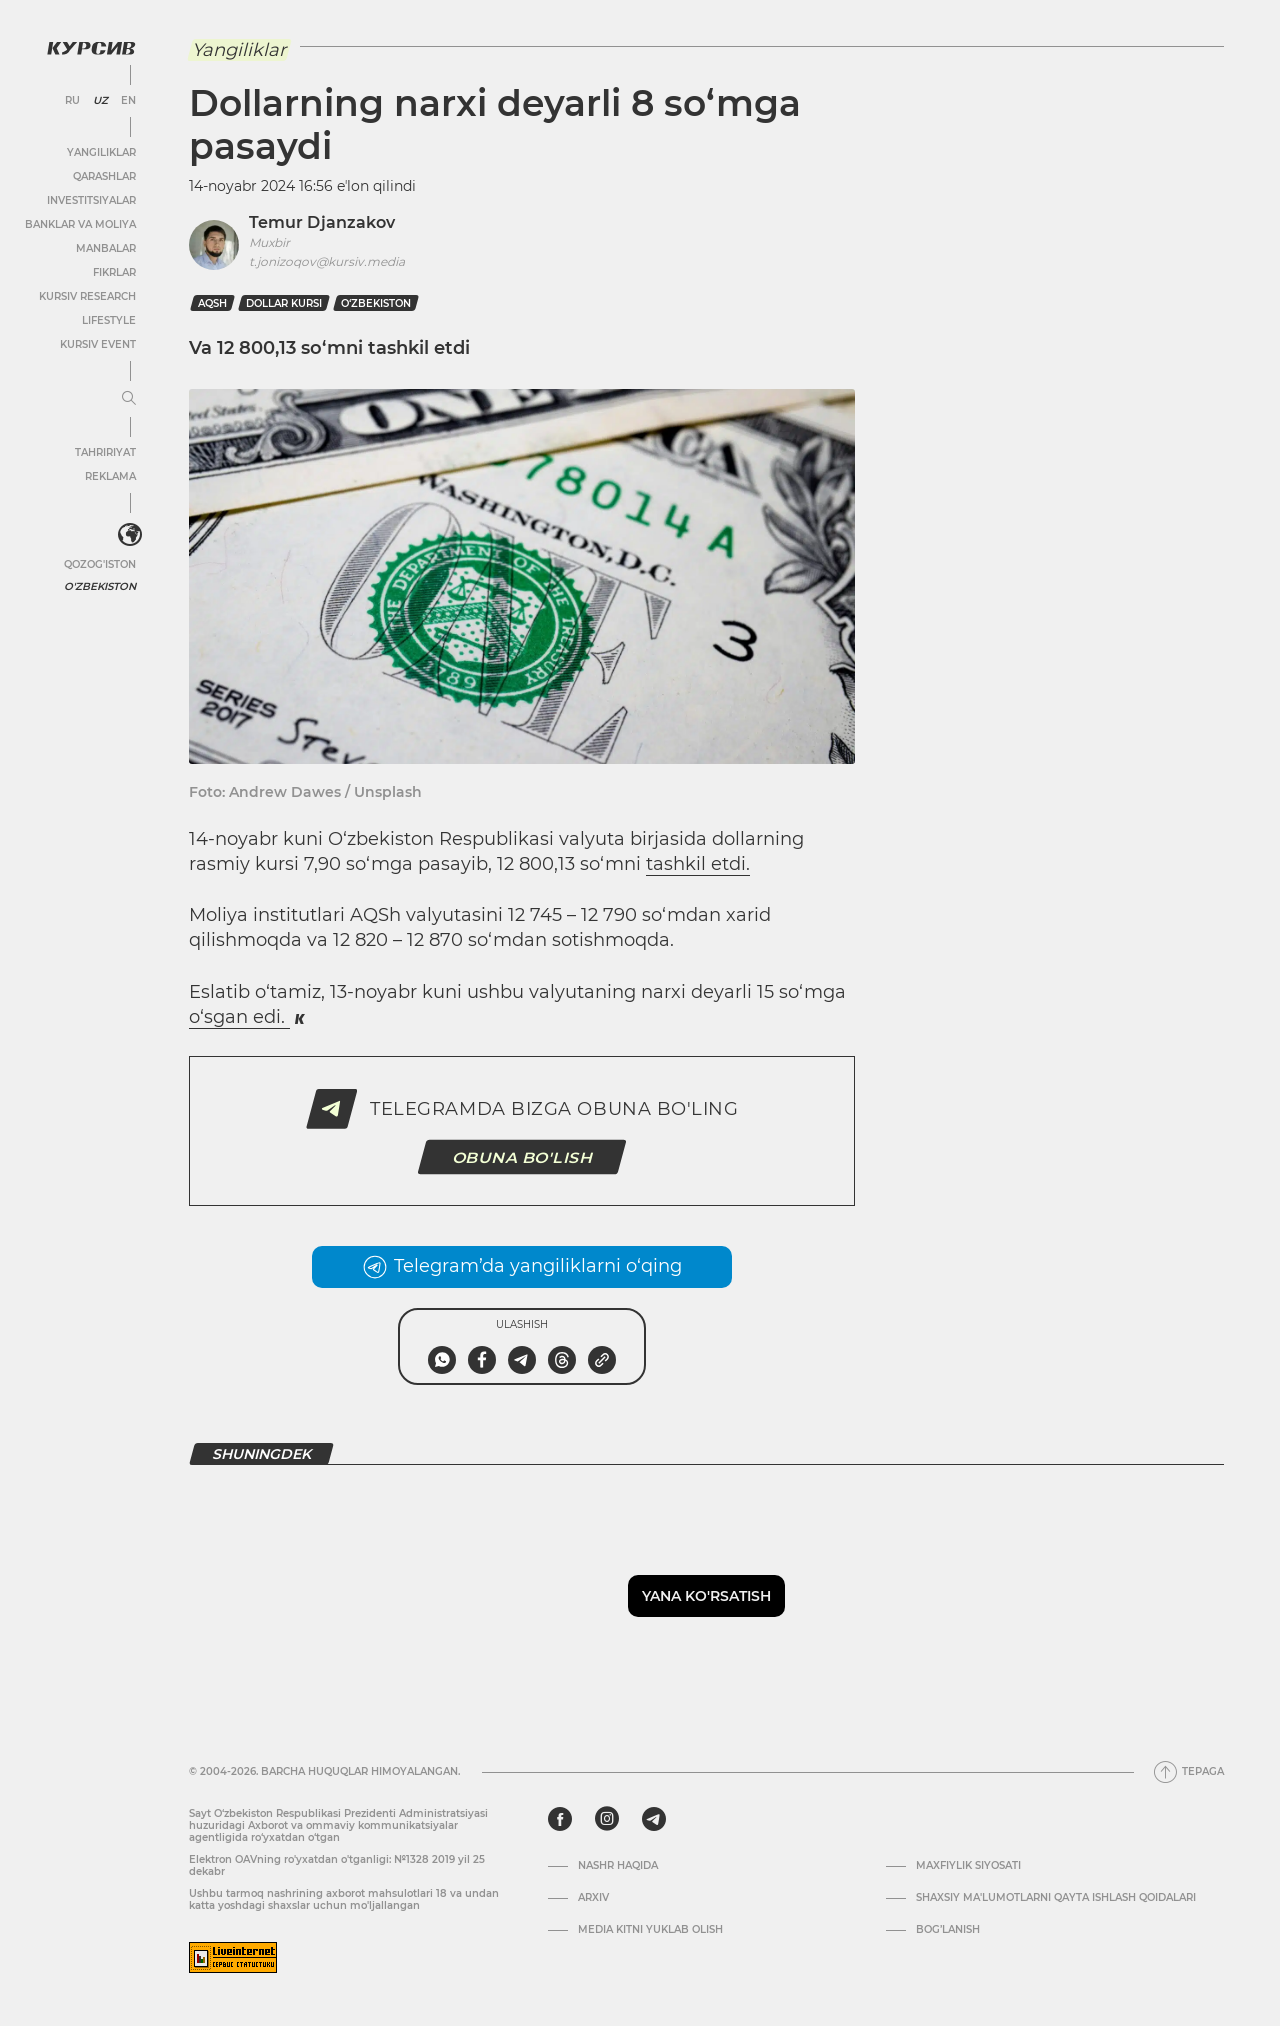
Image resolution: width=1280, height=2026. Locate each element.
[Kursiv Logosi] (90, 47)
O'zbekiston (100, 585)
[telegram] (654, 1819)
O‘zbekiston (376, 303)
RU (71, 100)
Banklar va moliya (79, 223)
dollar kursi (284, 303)
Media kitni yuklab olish (650, 1930)
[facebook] (560, 1819)
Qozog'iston (99, 563)
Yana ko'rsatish (706, 1596)
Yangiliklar (100, 151)
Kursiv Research (86, 295)
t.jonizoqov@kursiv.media (327, 261)
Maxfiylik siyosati (968, 1866)
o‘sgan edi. (239, 1017)
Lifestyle (108, 319)
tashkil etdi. (698, 864)
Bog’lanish (948, 1930)
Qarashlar (103, 175)
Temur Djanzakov (322, 222)
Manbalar (105, 247)
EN (127, 100)
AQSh (212, 303)
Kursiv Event (97, 343)
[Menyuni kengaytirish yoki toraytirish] (128, 398)
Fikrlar (113, 271)
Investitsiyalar (90, 199)
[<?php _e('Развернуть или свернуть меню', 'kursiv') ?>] (129, 535)
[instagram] (607, 1819)
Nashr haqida (618, 1866)
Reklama (109, 475)
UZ (99, 100)
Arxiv (593, 1898)
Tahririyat (104, 451)
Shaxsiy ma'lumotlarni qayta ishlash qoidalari (1056, 1898)
